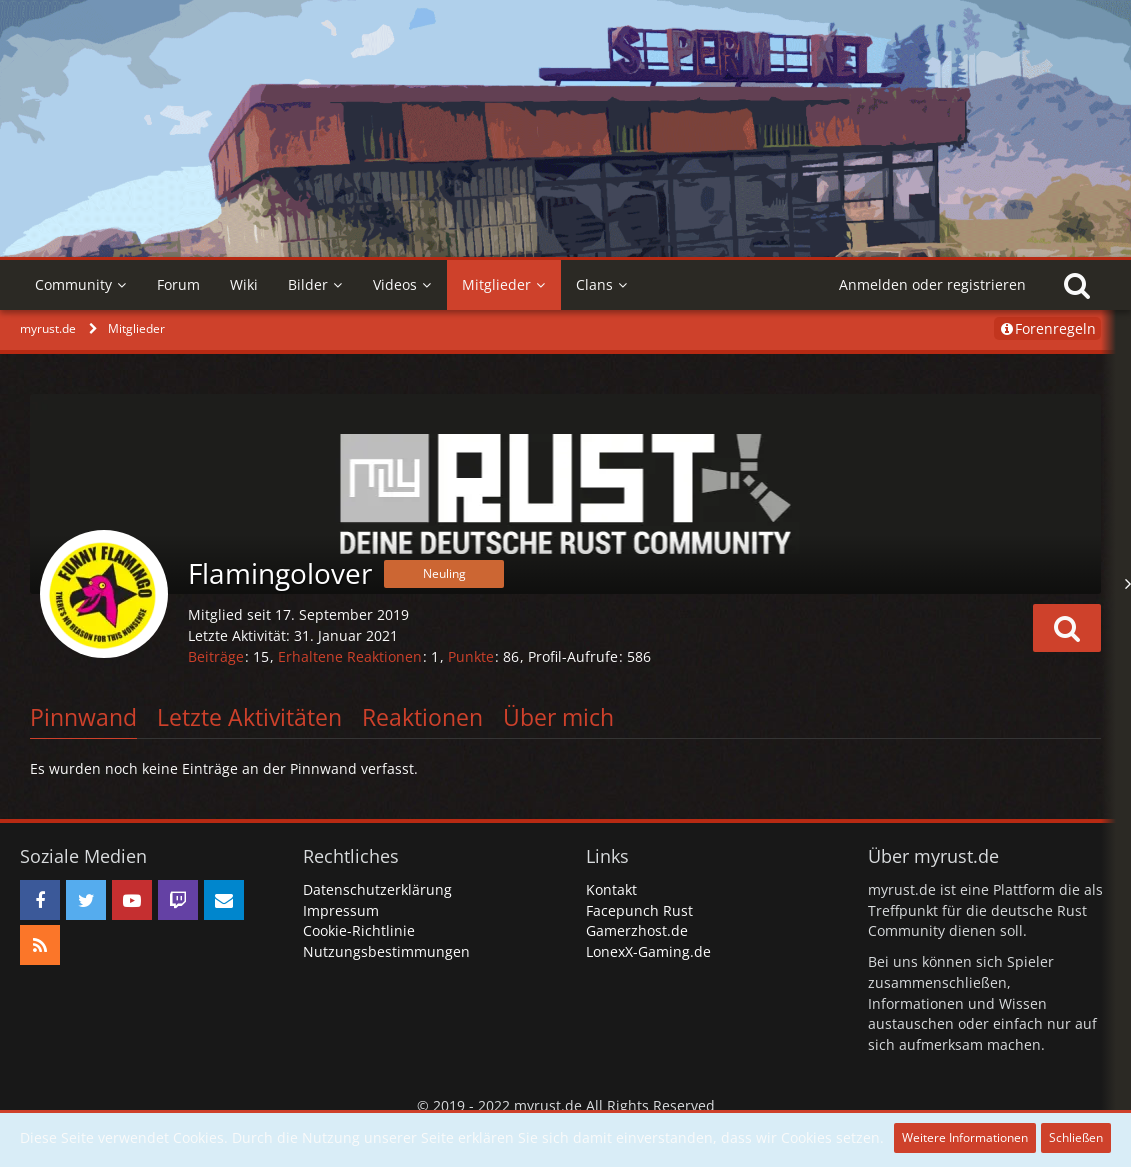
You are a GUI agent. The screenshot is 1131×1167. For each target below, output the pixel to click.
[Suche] (1077, 285)
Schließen (1076, 1137)
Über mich (558, 717)
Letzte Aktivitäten (249, 717)
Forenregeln (1047, 328)
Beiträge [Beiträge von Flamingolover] (216, 656)
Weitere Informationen (965, 1137)
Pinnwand (83, 717)
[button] (1067, 628)
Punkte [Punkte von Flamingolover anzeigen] (471, 656)
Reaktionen (422, 717)
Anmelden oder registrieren (932, 284)
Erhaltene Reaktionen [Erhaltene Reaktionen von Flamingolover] (350, 656)
